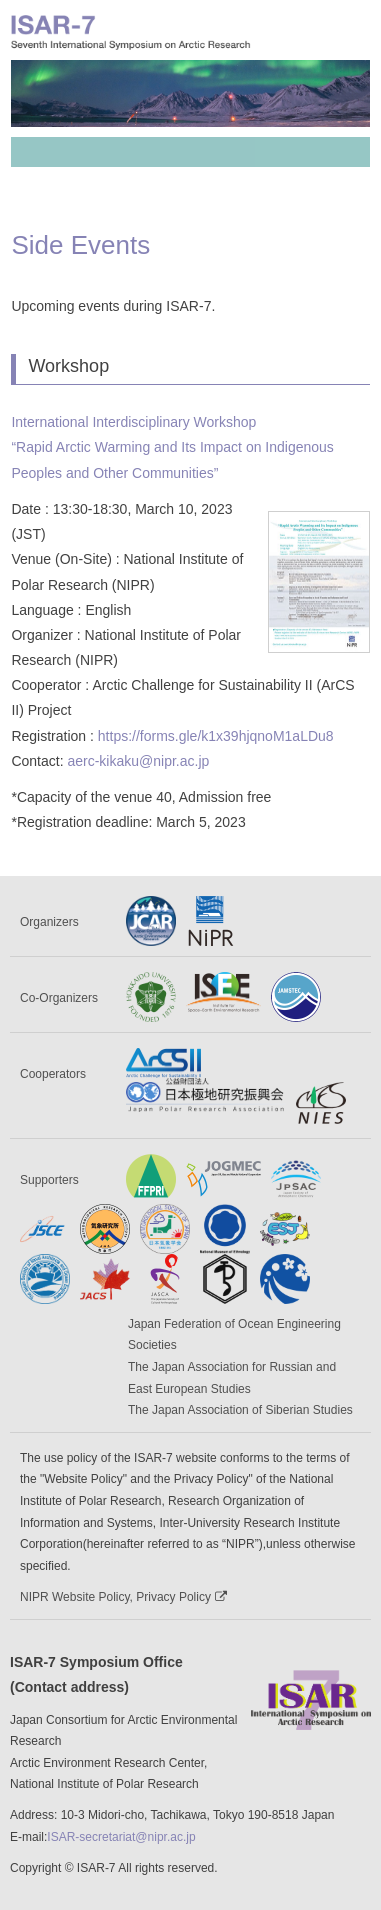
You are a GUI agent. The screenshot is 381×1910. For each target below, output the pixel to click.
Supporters (49, 1180)
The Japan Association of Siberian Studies (240, 1410)
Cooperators (53, 1074)
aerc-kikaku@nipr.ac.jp (138, 761)
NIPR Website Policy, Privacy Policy (123, 1597)
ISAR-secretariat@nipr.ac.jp (121, 1837)
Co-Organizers (59, 998)
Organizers (49, 922)
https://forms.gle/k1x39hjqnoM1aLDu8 (216, 736)
